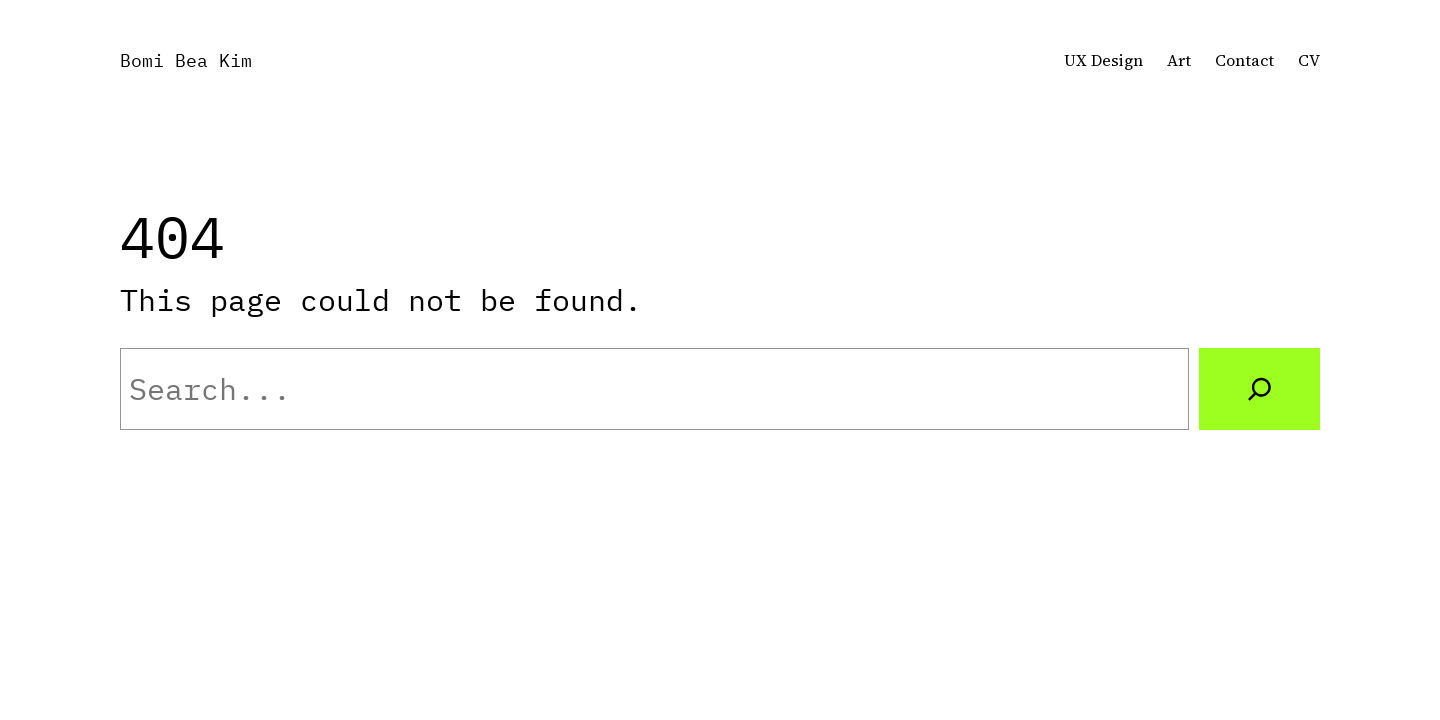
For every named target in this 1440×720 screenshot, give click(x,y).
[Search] (1259, 389)
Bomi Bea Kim (186, 60)
